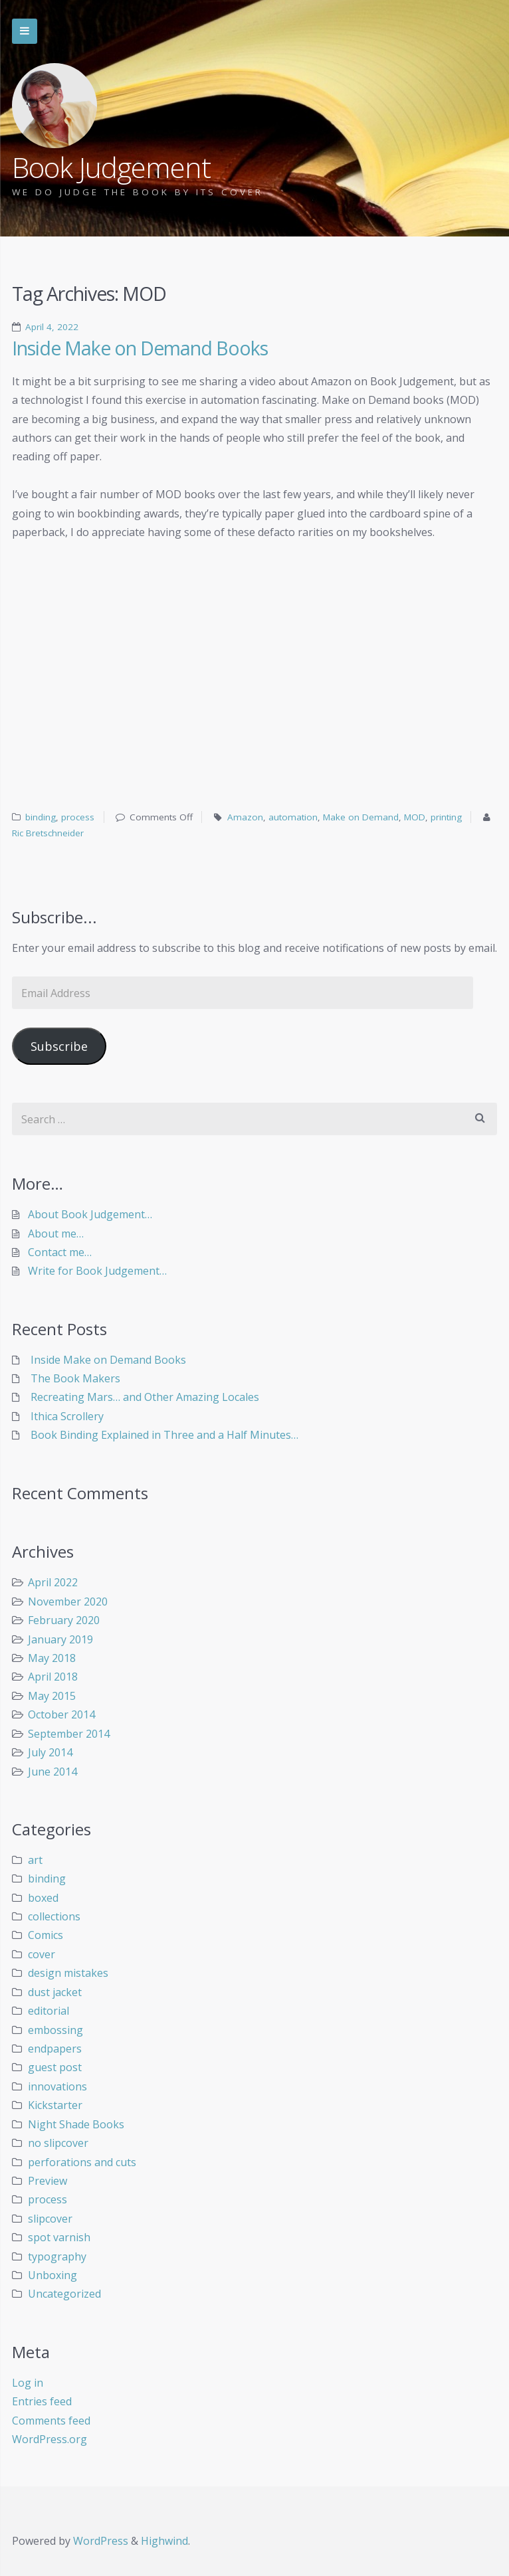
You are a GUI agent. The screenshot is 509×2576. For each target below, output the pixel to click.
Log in (27, 2382)
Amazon (245, 817)
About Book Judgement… (90, 1214)
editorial (48, 2010)
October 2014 (61, 1714)
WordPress (100, 2540)
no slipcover (58, 2143)
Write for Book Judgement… (97, 1270)
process (77, 817)
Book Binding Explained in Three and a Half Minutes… (164, 1434)
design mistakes (68, 1973)
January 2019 (60, 1639)
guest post (55, 2067)
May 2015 (52, 1696)
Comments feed (51, 2420)
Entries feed (42, 2401)
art (35, 1860)
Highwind (164, 2540)
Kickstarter (55, 2105)
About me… (56, 1233)
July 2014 (50, 1752)
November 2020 (68, 1601)
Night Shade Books (76, 2124)
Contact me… (60, 1252)
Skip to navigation (24, 31)
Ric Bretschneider (48, 833)
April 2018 (53, 1676)
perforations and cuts (82, 2162)
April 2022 (53, 1582)
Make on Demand (361, 817)
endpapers (55, 2048)
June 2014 (52, 1771)
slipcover (50, 2218)
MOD (414, 817)
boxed (43, 1897)
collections (54, 1916)
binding (40, 817)
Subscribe (59, 1046)
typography (57, 2256)
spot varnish (59, 2237)
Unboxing (52, 2275)
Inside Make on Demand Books (140, 348)
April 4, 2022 (51, 327)
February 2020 (64, 1620)
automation (293, 817)
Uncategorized (64, 2293)
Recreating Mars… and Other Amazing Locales (145, 1397)
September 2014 (69, 1733)
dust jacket (55, 1992)
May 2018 (52, 1658)
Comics (45, 1935)
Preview (47, 2180)
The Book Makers (75, 1378)
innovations (57, 2086)
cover (41, 1954)
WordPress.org (49, 2439)
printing (446, 817)
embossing (55, 2030)
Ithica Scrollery (67, 1416)
